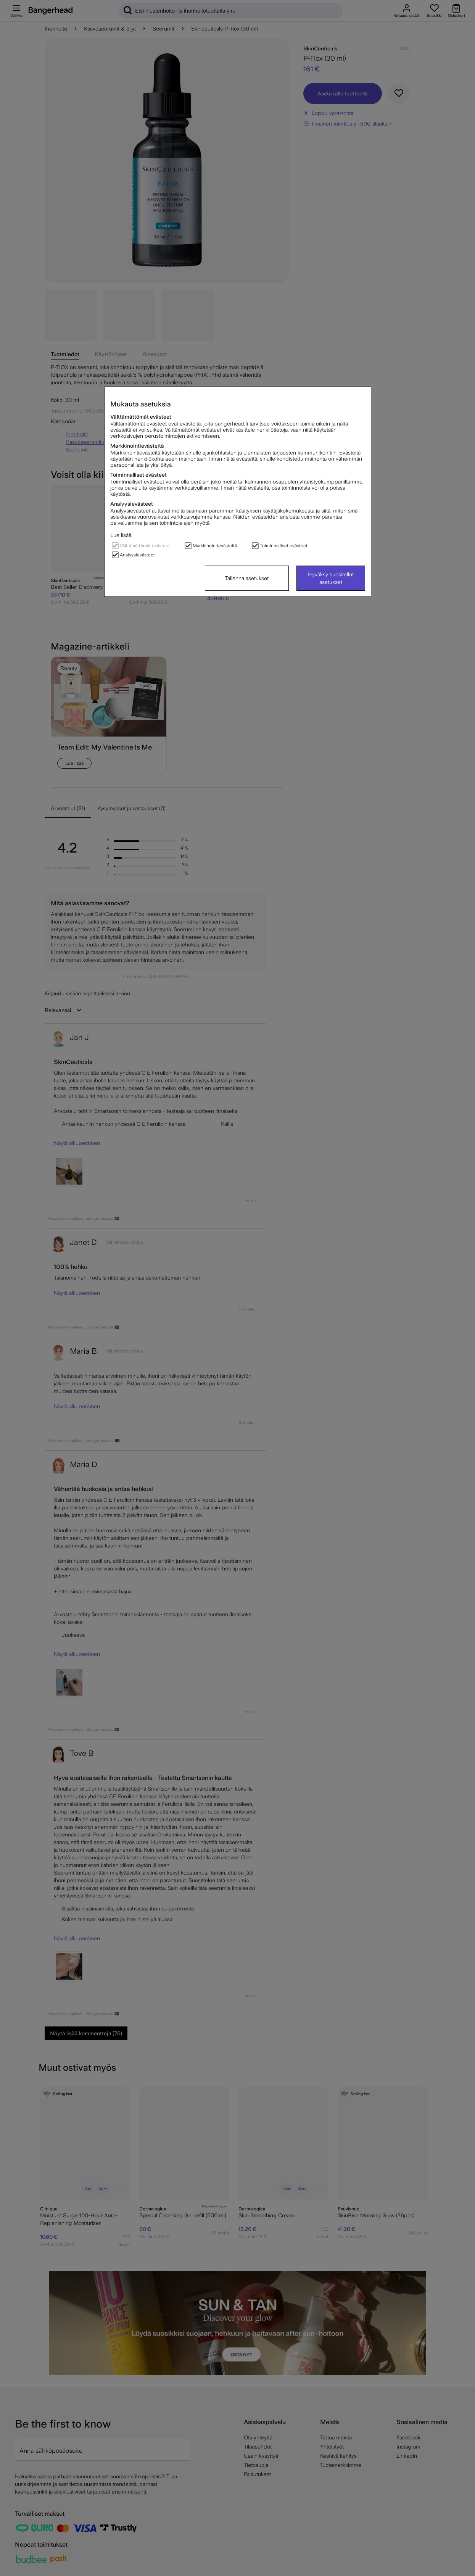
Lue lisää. (121, 535)
